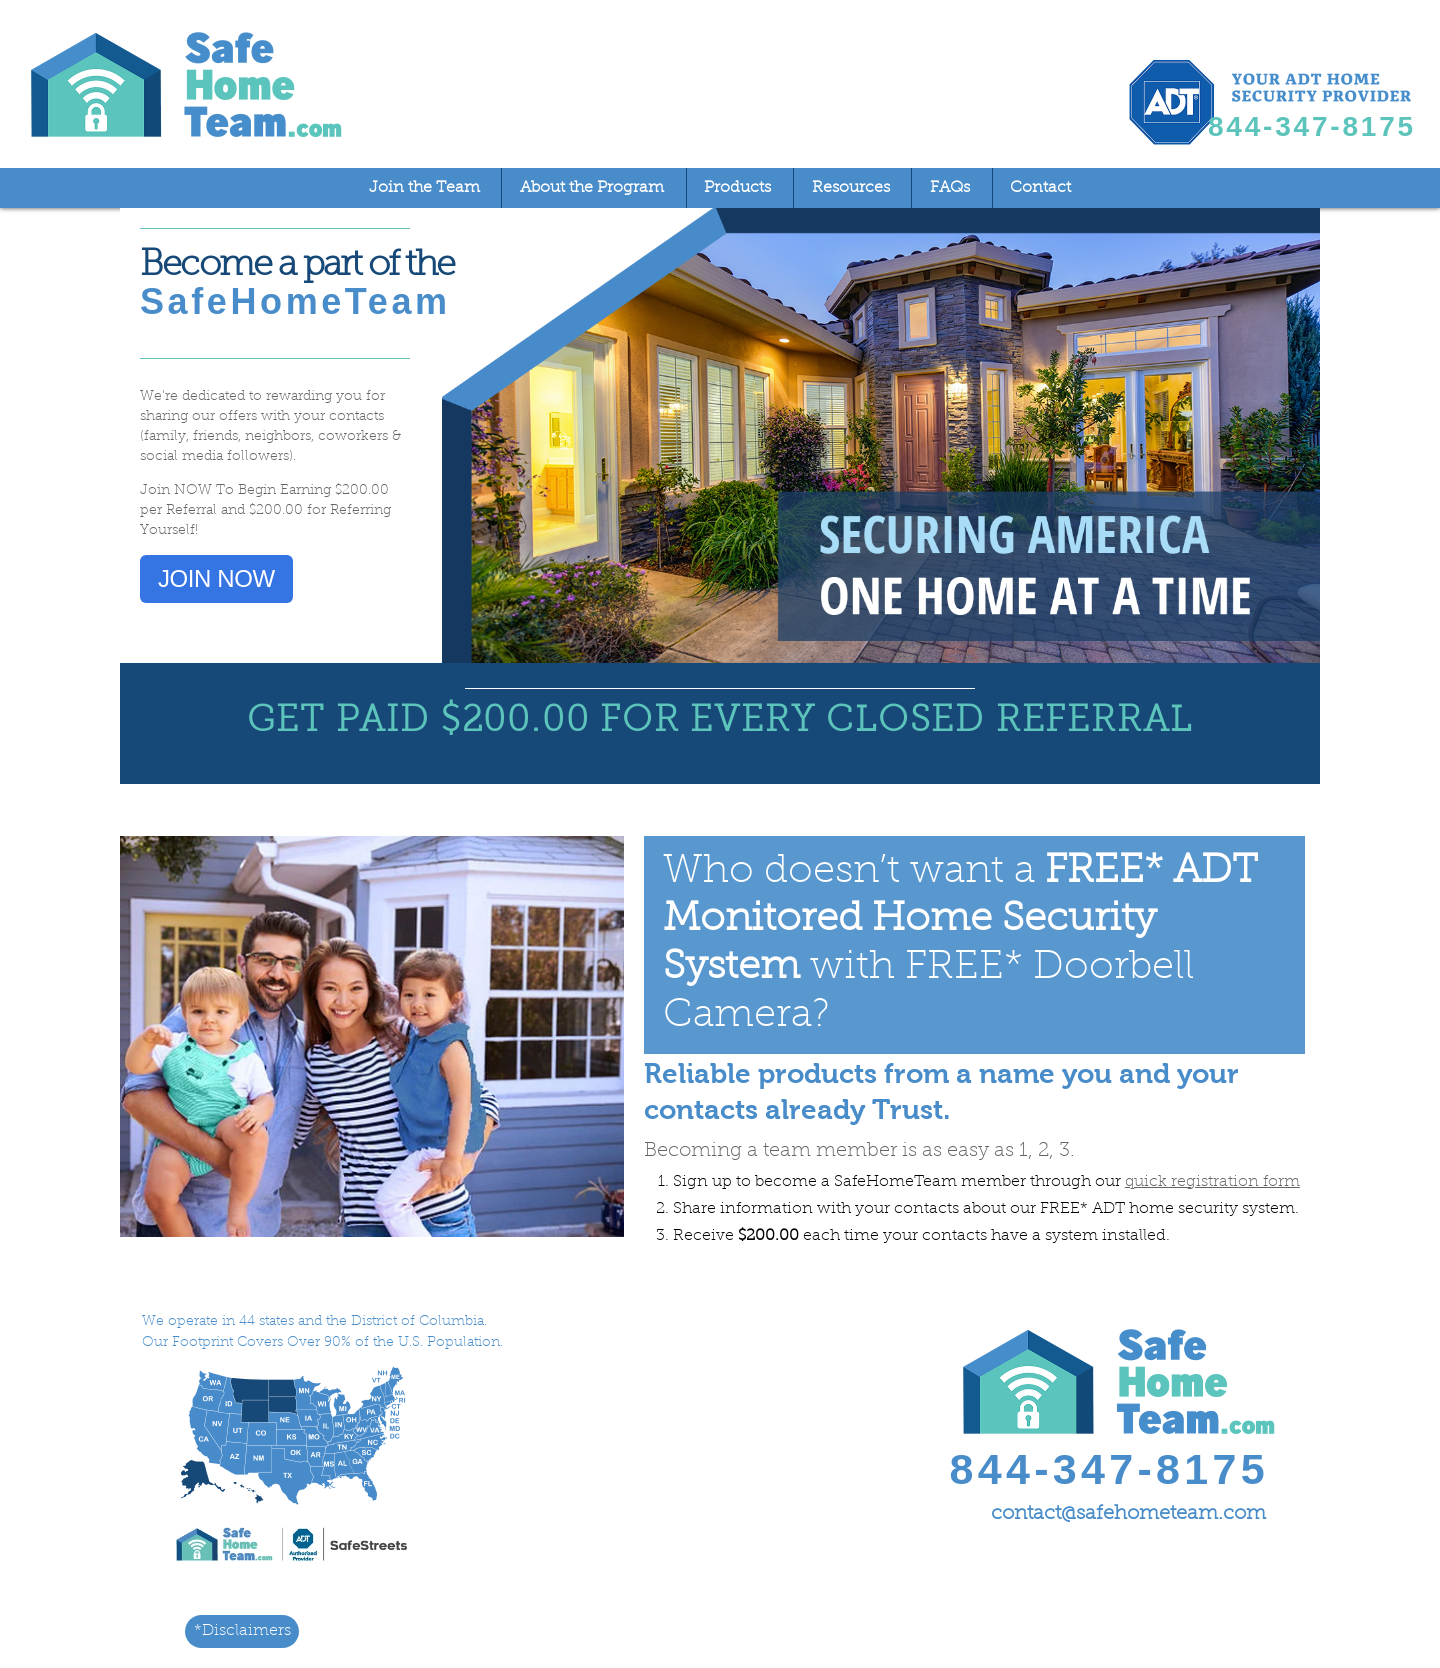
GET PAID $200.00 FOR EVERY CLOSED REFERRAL (720, 722)
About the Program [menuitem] (592, 188)
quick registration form (1212, 1182)
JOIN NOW (216, 578)
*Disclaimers (242, 1631)
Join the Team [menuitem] (424, 188)
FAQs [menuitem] (950, 188)
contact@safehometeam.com (1128, 1514)
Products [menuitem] (737, 188)
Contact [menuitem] (1040, 188)
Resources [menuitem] (851, 188)
